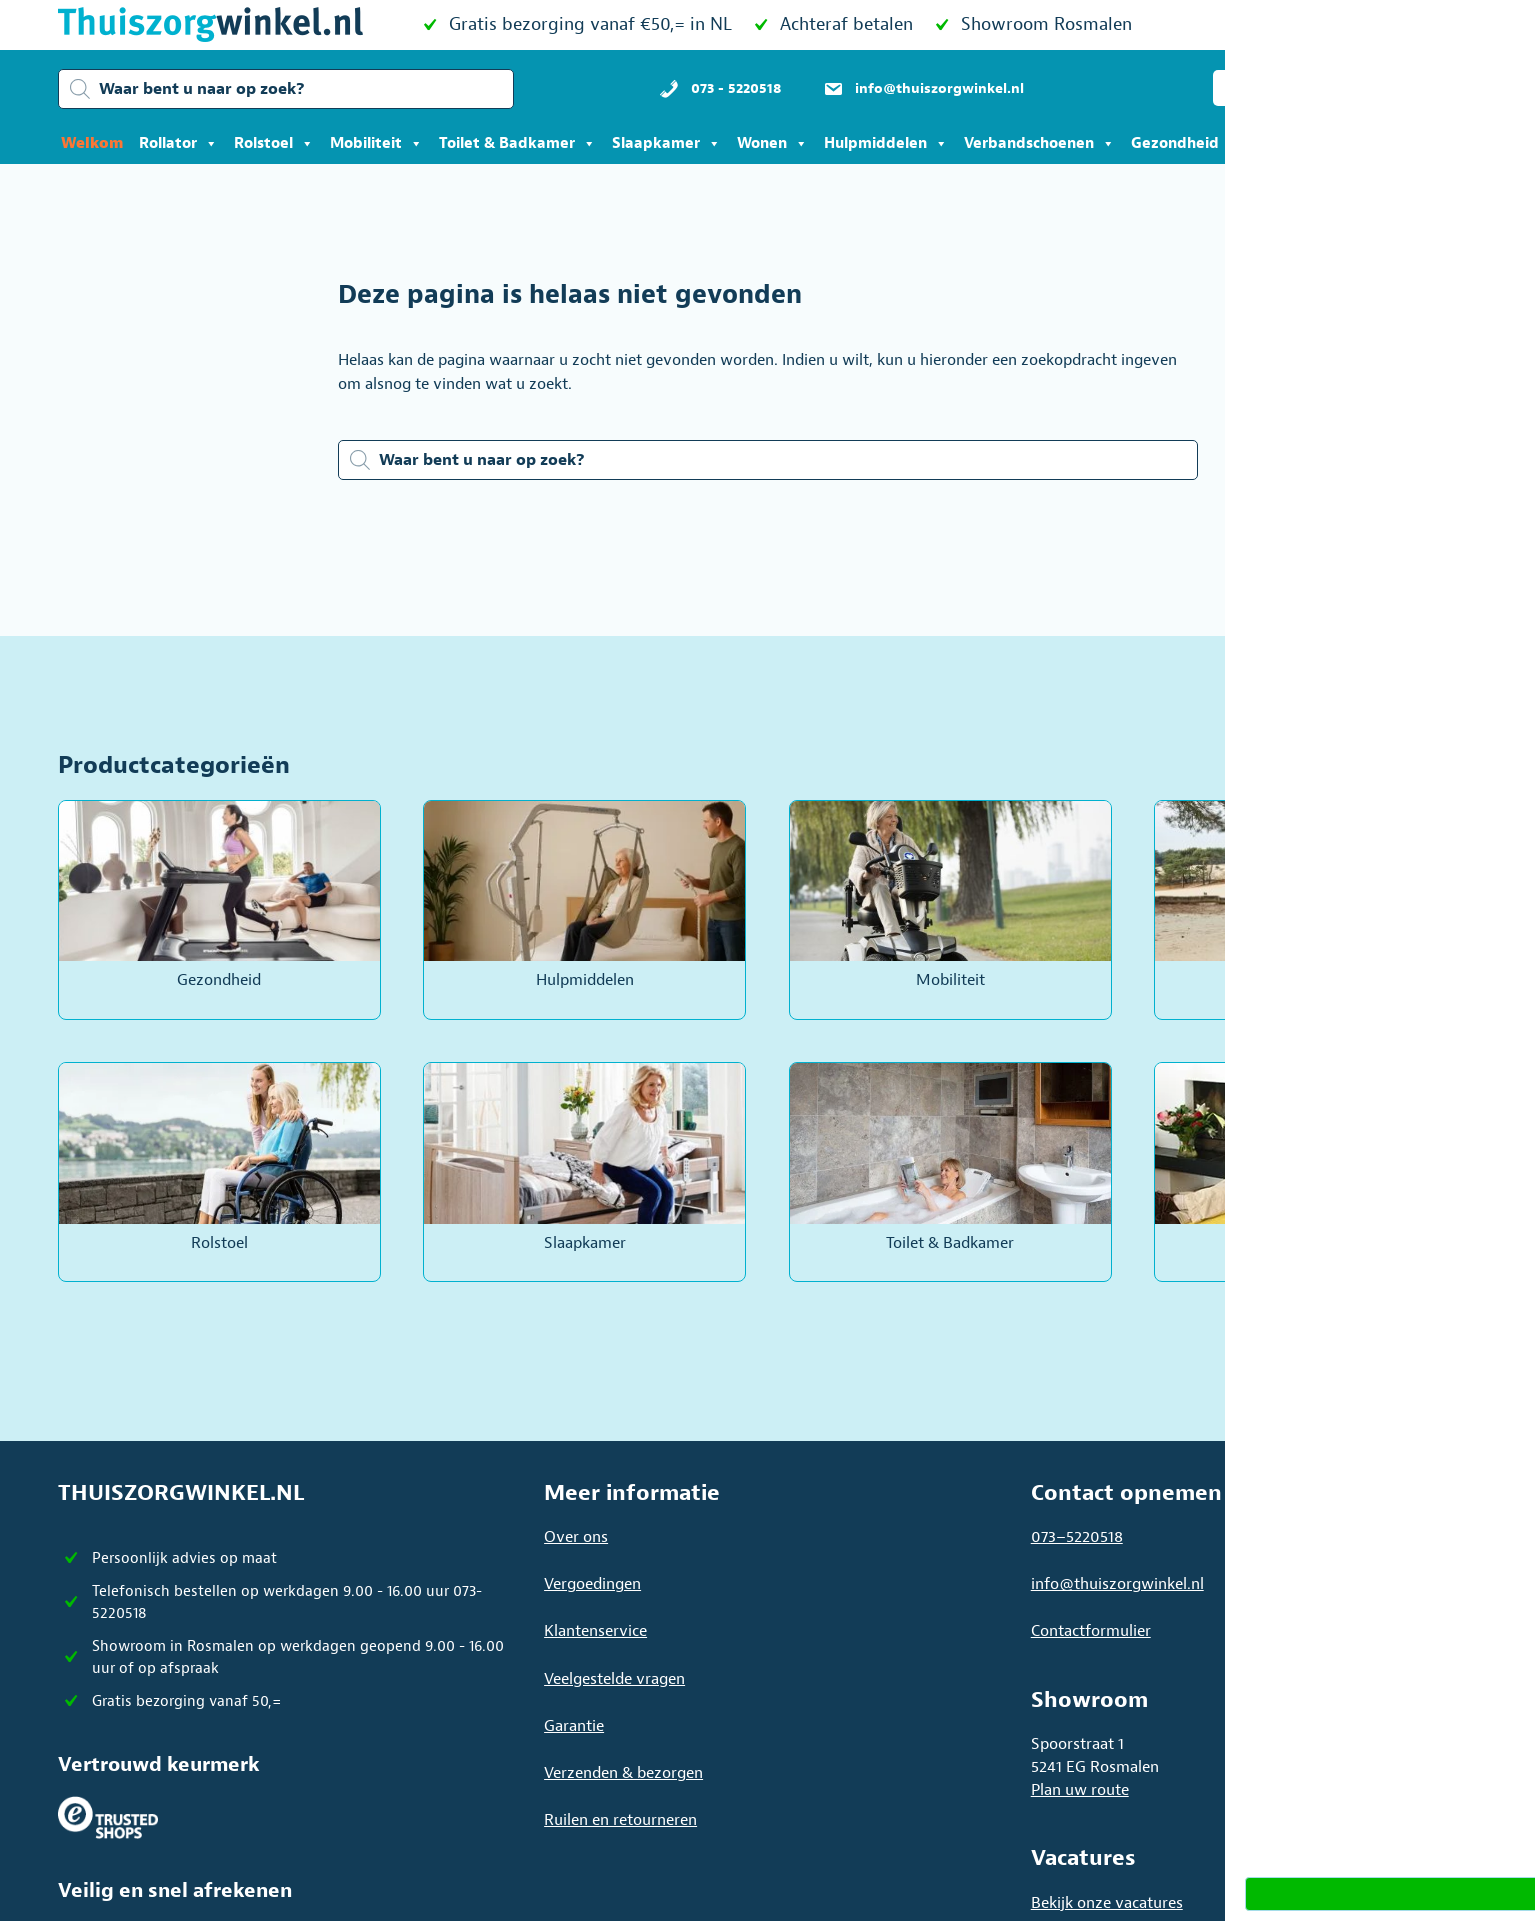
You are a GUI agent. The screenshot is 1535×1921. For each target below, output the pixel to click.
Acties (1289, 144)
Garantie (574, 1726)
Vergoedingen (592, 1584)
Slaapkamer (666, 144)
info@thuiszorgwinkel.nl (1117, 1584)
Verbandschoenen (1039, 144)
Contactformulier (1091, 1631)
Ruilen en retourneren (620, 1820)
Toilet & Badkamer (517, 144)
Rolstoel (274, 144)
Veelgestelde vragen (614, 1679)
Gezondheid (1185, 144)
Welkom (92, 143)
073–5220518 (1077, 1537)
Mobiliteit (376, 144)
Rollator (178, 144)
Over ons (576, 1537)
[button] (1272, 87)
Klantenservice (595, 1631)
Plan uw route (1080, 1790)
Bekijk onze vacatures (1107, 1903)
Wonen (772, 144)
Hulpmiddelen (886, 144)
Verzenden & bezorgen (623, 1773)
